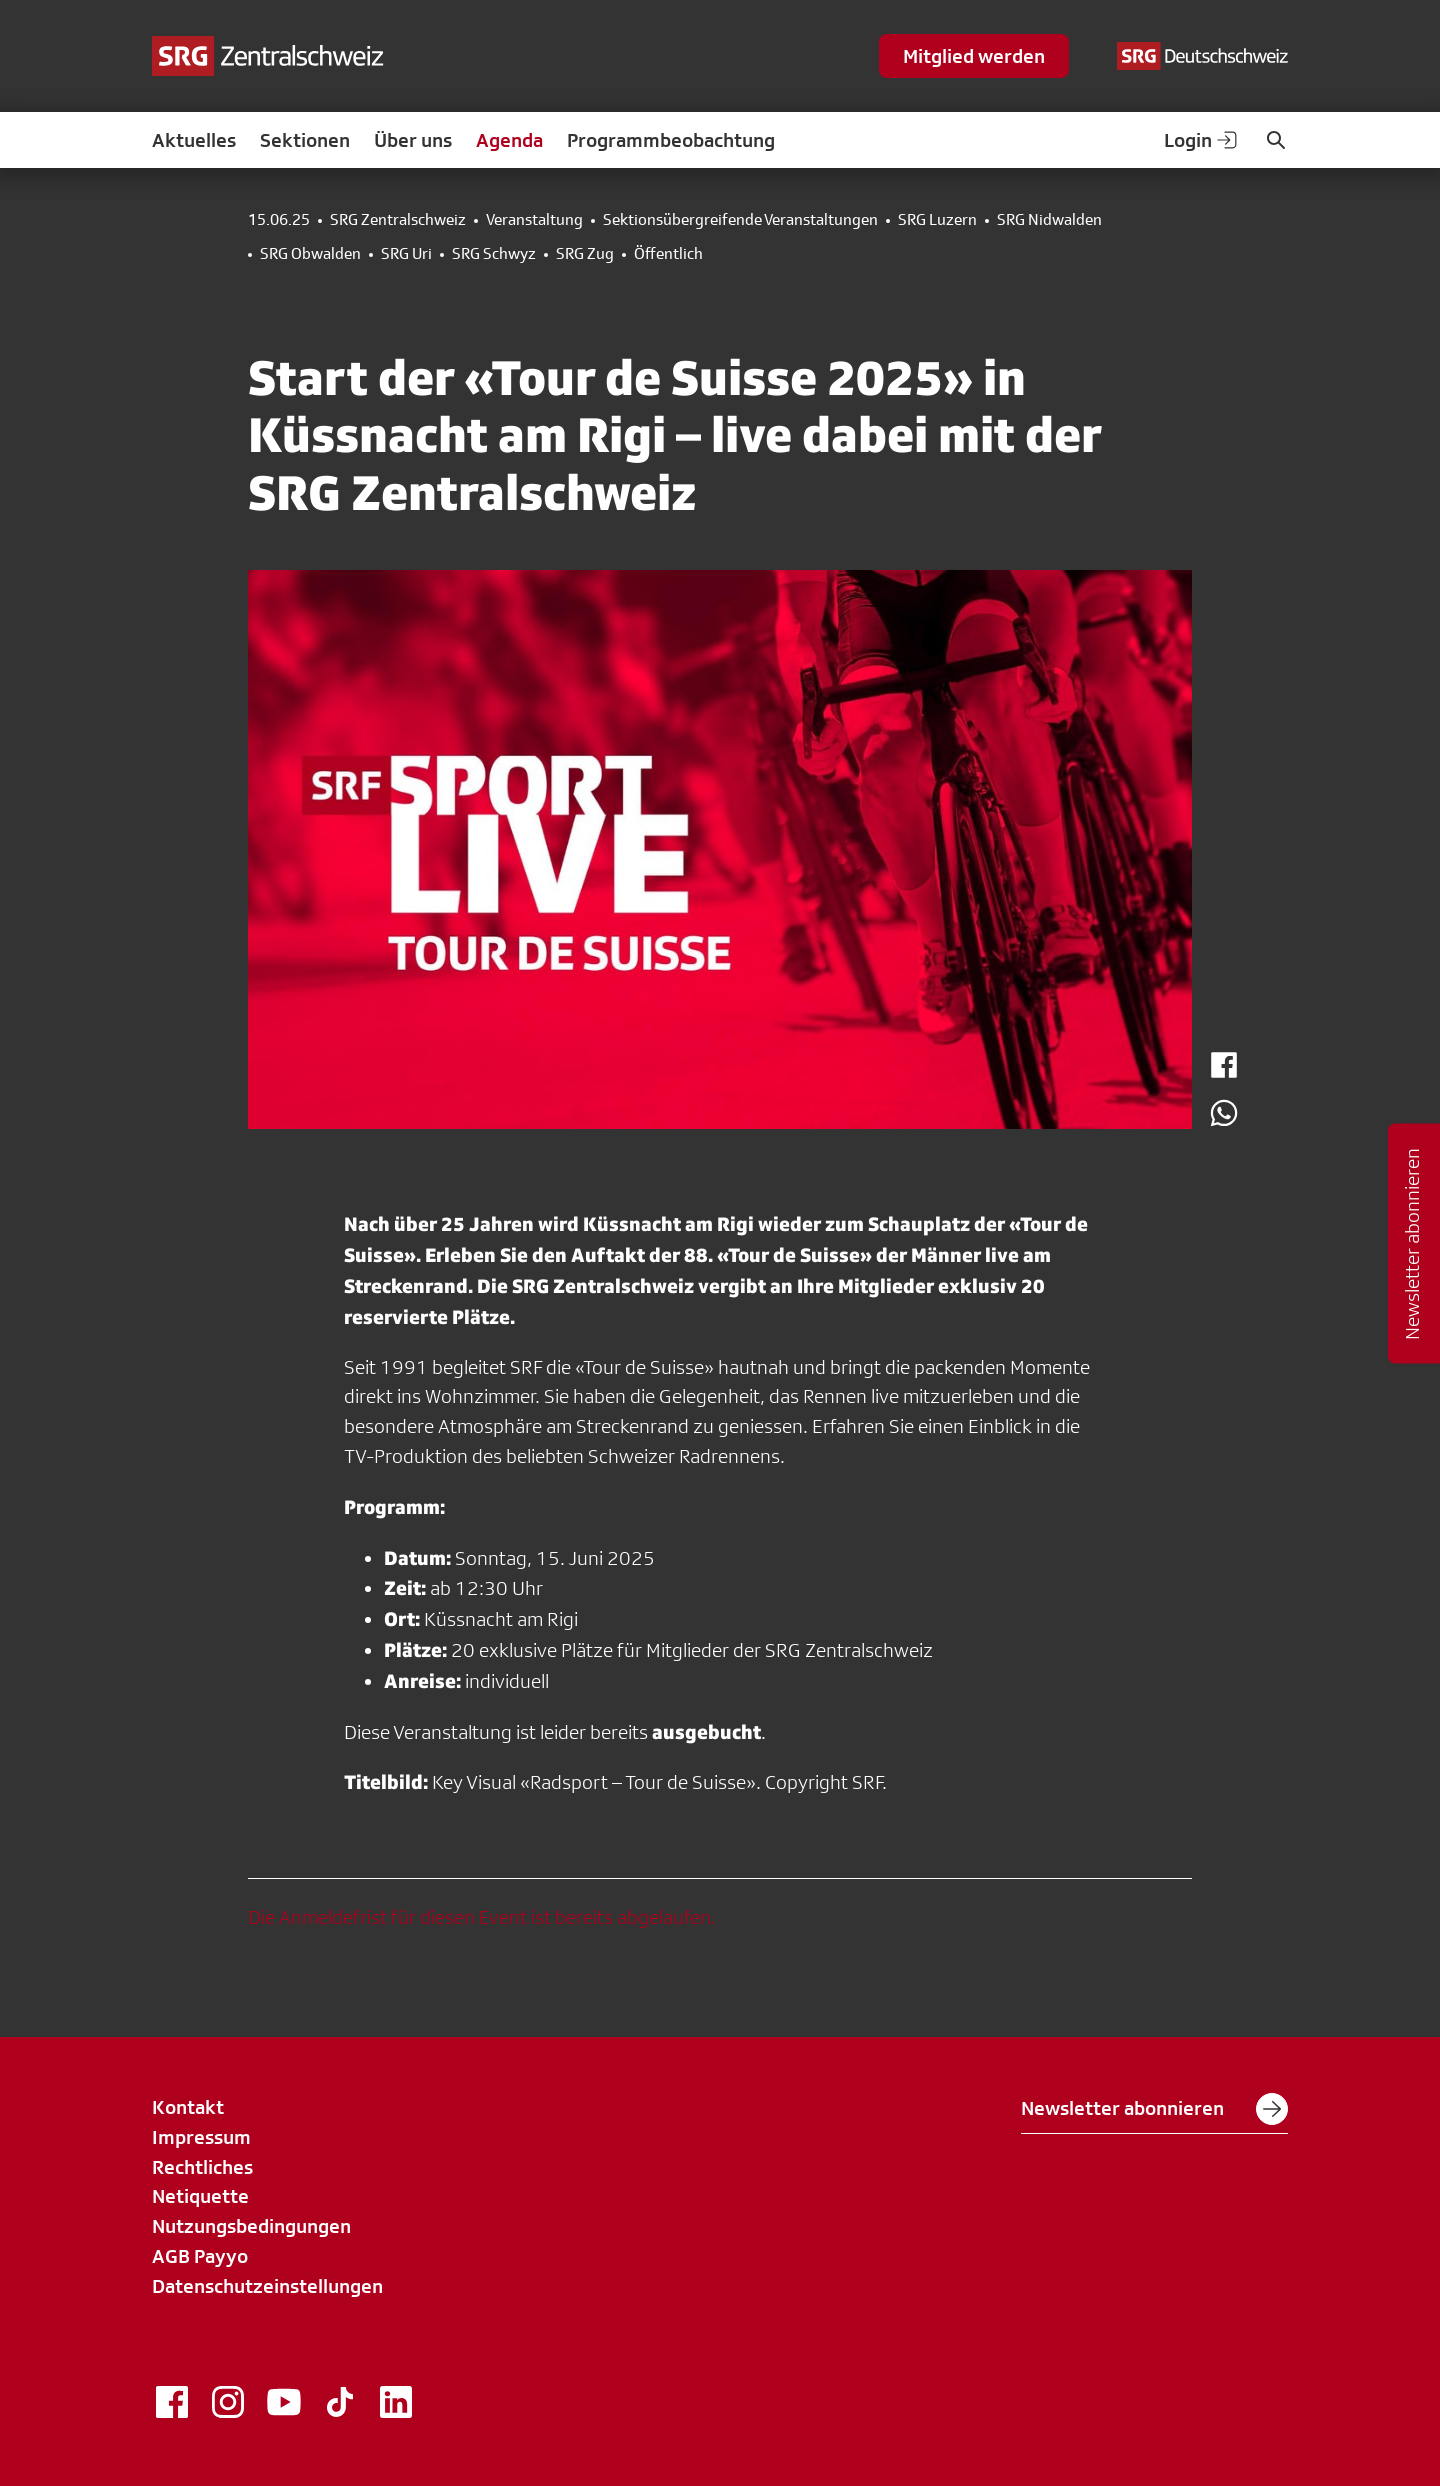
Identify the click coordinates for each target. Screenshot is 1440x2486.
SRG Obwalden (310, 254)
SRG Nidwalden (1049, 220)
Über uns (413, 140)
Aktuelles (194, 140)
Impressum (201, 2137)
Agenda (509, 140)
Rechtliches (202, 2167)
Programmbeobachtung (671, 140)
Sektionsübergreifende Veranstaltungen (740, 220)
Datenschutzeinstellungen (267, 2286)
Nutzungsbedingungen (251, 2226)
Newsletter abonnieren (1154, 2109)
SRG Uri (406, 254)
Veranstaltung (534, 220)
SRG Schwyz (494, 254)
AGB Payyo (200, 2256)
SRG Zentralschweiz (398, 220)
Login (1202, 140)
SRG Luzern (937, 220)
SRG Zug (585, 254)
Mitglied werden (974, 56)
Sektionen (305, 140)
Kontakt (188, 2107)
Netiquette (200, 2196)
